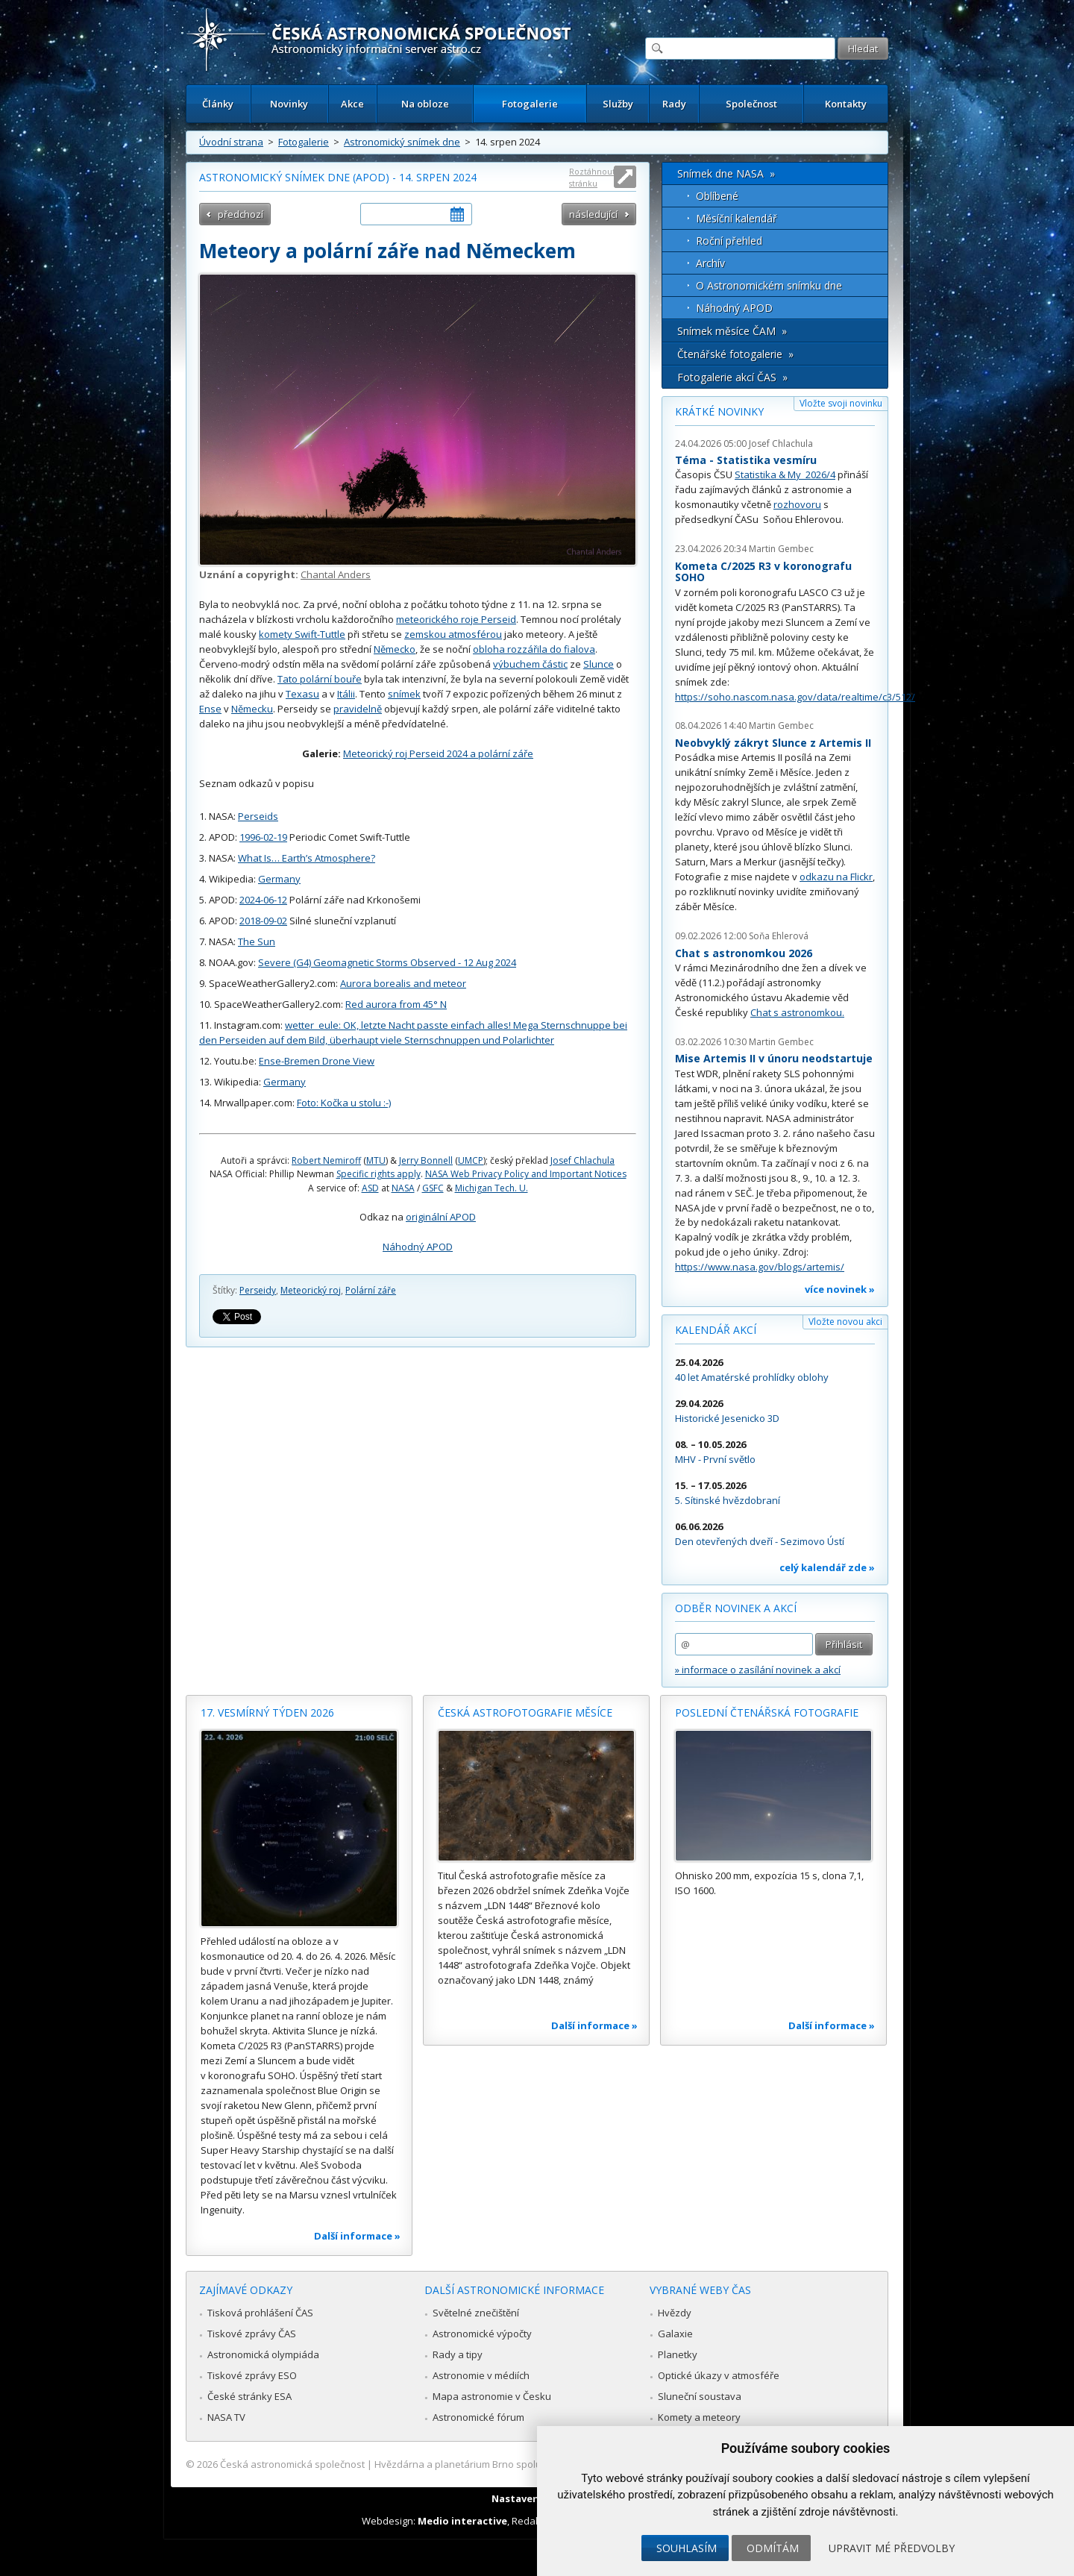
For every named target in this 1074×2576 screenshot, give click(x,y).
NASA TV (226, 2417)
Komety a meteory (699, 2417)
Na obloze (425, 103)
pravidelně (357, 708)
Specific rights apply (378, 1174)
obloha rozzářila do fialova (534, 649)
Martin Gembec (781, 548)
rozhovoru (797, 504)
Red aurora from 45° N (396, 1004)
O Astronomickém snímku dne (769, 285)
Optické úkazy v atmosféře (718, 2375)
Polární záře (370, 1290)
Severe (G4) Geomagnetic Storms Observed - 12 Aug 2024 (387, 962)
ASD (370, 1188)
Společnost (751, 103)
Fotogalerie (530, 103)
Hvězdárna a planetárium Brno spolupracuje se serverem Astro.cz (523, 2464)
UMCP (470, 1160)
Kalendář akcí (715, 1330)
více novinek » (840, 1289)
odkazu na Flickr (836, 876)
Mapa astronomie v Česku (492, 2396)
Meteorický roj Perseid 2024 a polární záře (438, 753)
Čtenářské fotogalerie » (735, 354)
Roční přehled (729, 241)
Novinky (289, 103)
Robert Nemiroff (326, 1160)
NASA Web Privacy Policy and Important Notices (525, 1174)
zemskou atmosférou (453, 634)
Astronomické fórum (478, 2417)
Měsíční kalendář (736, 218)
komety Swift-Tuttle (302, 634)
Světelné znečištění (476, 2312)
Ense (210, 708)
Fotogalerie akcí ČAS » (732, 377)
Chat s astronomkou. (797, 1012)
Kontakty (846, 103)
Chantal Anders (336, 574)
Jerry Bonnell (426, 1160)
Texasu (302, 694)
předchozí (240, 214)
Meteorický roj (310, 1290)
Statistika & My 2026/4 (785, 474)
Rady (674, 103)
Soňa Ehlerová (778, 936)
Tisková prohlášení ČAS (260, 2312)
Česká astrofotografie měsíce (525, 1712)
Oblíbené (717, 196)
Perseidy (257, 1290)
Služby (618, 103)
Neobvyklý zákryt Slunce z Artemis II (773, 743)
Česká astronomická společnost (292, 2464)
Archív (710, 263)
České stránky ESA (249, 2396)
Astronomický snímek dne (402, 141)
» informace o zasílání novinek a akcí (758, 1669)
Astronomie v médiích (481, 2375)
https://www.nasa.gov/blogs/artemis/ (759, 1266)
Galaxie (675, 2333)
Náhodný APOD (418, 1246)
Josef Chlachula (582, 1160)
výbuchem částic (530, 664)
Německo (394, 649)
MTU (376, 1160)
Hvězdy (674, 2312)
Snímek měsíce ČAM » (732, 331)
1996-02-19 (263, 837)
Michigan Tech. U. (491, 1188)
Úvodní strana (231, 141)
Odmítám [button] (773, 2548)
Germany (279, 879)
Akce (352, 103)
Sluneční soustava (699, 2396)
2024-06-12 (263, 899)
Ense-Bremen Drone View (316, 1061)
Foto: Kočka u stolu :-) (344, 1102)
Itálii (346, 694)
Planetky (677, 2354)
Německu (252, 708)
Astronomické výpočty (482, 2333)
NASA (403, 1188)
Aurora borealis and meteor (403, 983)
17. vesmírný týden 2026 (267, 1712)
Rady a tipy (458, 2354)
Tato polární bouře (319, 679)
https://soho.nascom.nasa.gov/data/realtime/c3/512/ (795, 696)
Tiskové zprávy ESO (252, 2375)
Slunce (598, 664)
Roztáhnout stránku (592, 177)
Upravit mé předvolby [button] (892, 2548)
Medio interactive (462, 2521)
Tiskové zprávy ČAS (251, 2333)
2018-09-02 (263, 920)
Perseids (258, 816)
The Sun (256, 941)
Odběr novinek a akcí (736, 1608)
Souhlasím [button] (686, 2548)
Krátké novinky (719, 411)
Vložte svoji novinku (841, 403)
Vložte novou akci (845, 1321)
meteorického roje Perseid (456, 619)
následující (593, 214)
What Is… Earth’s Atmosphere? (306, 858)
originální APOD (441, 1216)
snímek (404, 694)
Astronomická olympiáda (263, 2354)
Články (217, 103)
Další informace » (357, 2236)
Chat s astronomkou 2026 (743, 953)
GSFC (433, 1188)
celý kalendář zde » (827, 1567)
